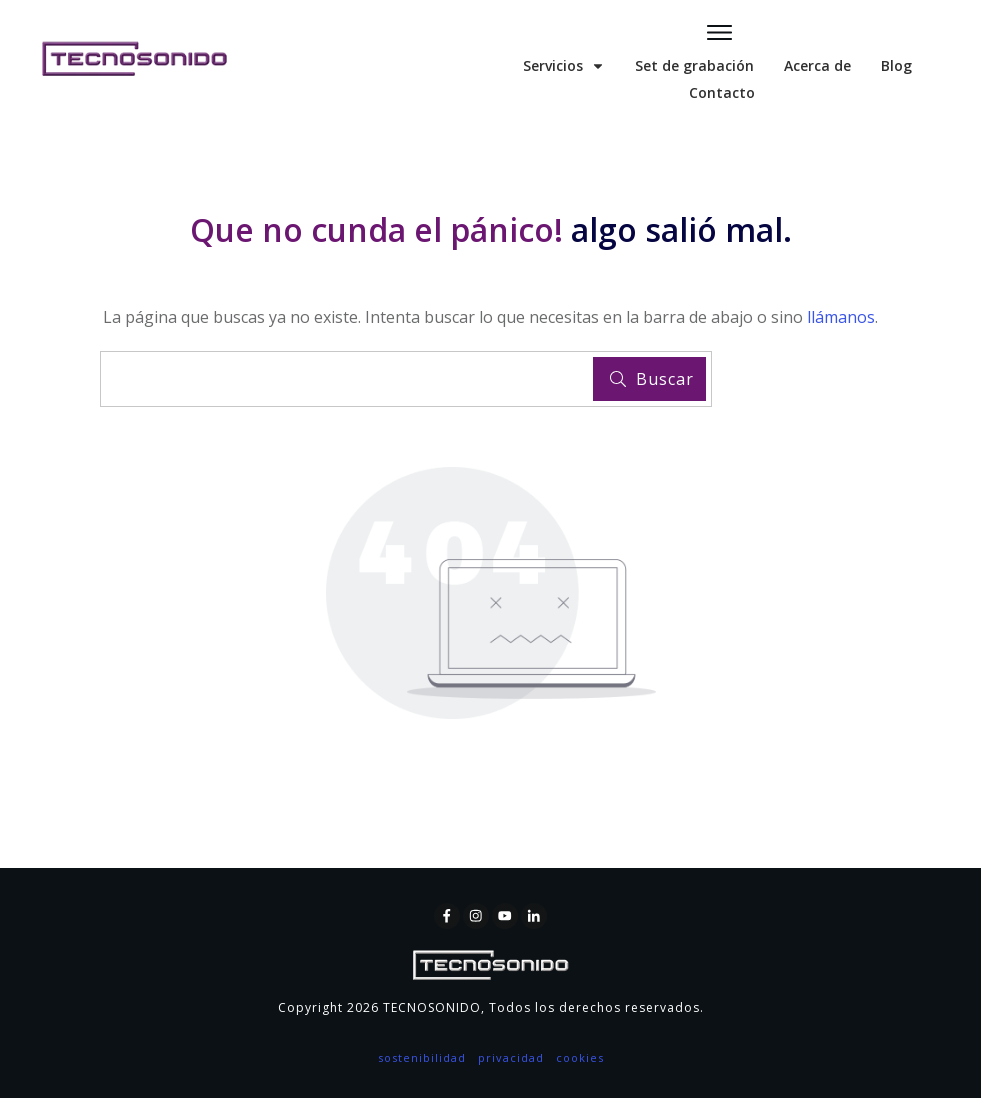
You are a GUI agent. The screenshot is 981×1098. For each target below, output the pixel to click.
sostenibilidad (422, 1057)
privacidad (511, 1057)
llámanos (841, 317)
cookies (580, 1057)
